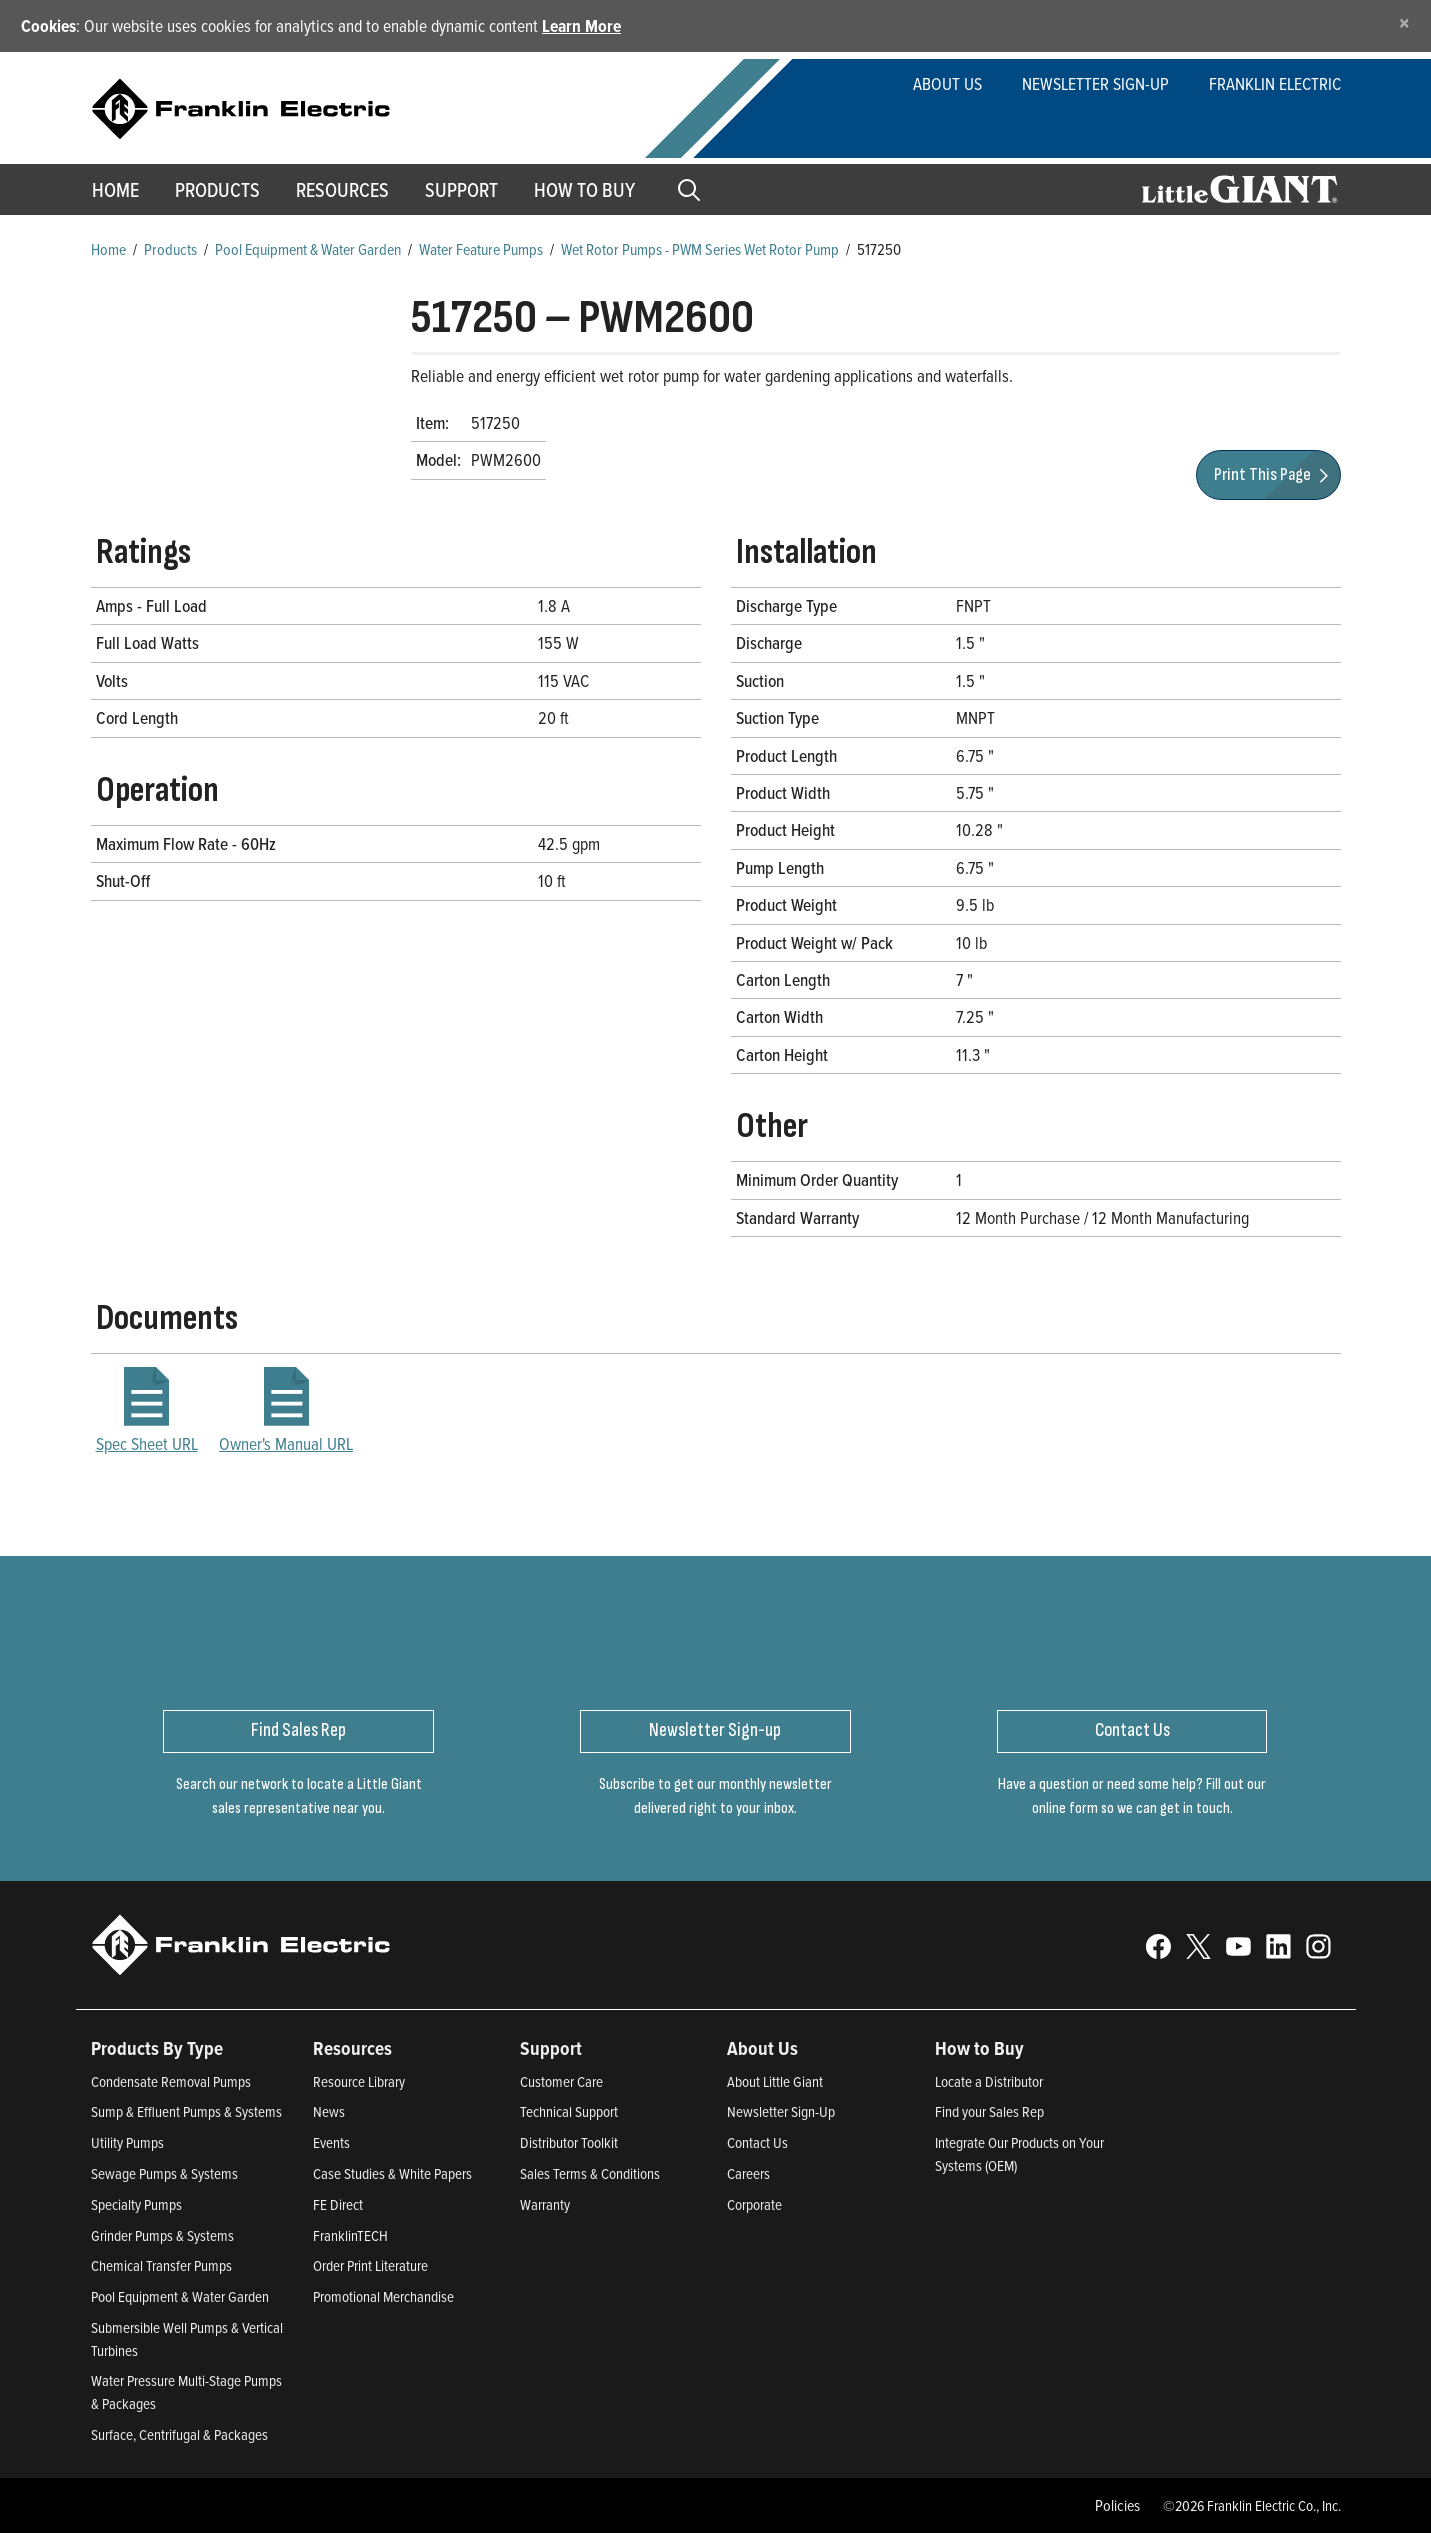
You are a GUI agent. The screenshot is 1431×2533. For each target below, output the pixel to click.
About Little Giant (775, 2081)
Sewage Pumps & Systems (164, 2173)
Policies (1117, 2505)
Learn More (581, 25)
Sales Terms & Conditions (590, 2173)
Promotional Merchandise (383, 2296)
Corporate (754, 2204)
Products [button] (217, 190)
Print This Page (1274, 474)
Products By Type (157, 2048)
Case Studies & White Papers (392, 2173)
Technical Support (569, 2111)
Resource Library (359, 2081)
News (329, 2111)
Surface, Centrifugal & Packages (179, 2434)
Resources (342, 190)
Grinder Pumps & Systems (162, 2235)
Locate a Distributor (989, 2081)
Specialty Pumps (136, 2204)
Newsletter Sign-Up (1095, 83)
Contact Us (757, 2142)
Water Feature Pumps (481, 249)
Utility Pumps (127, 2142)
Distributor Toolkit (569, 2142)
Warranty (545, 2204)
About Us (947, 83)
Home (115, 190)
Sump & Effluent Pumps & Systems (186, 2111)
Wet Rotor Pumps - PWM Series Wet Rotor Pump (700, 249)
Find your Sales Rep (989, 2111)
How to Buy (584, 190)
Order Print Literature (370, 2265)
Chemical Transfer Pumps (161, 2265)
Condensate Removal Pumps (171, 2081)
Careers (748, 2173)
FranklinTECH (350, 2235)
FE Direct (338, 2204)
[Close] (1404, 22)
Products (170, 249)
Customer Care (561, 2081)
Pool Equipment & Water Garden (308, 249)
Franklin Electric (1275, 83)
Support (461, 190)
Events (331, 2142)
